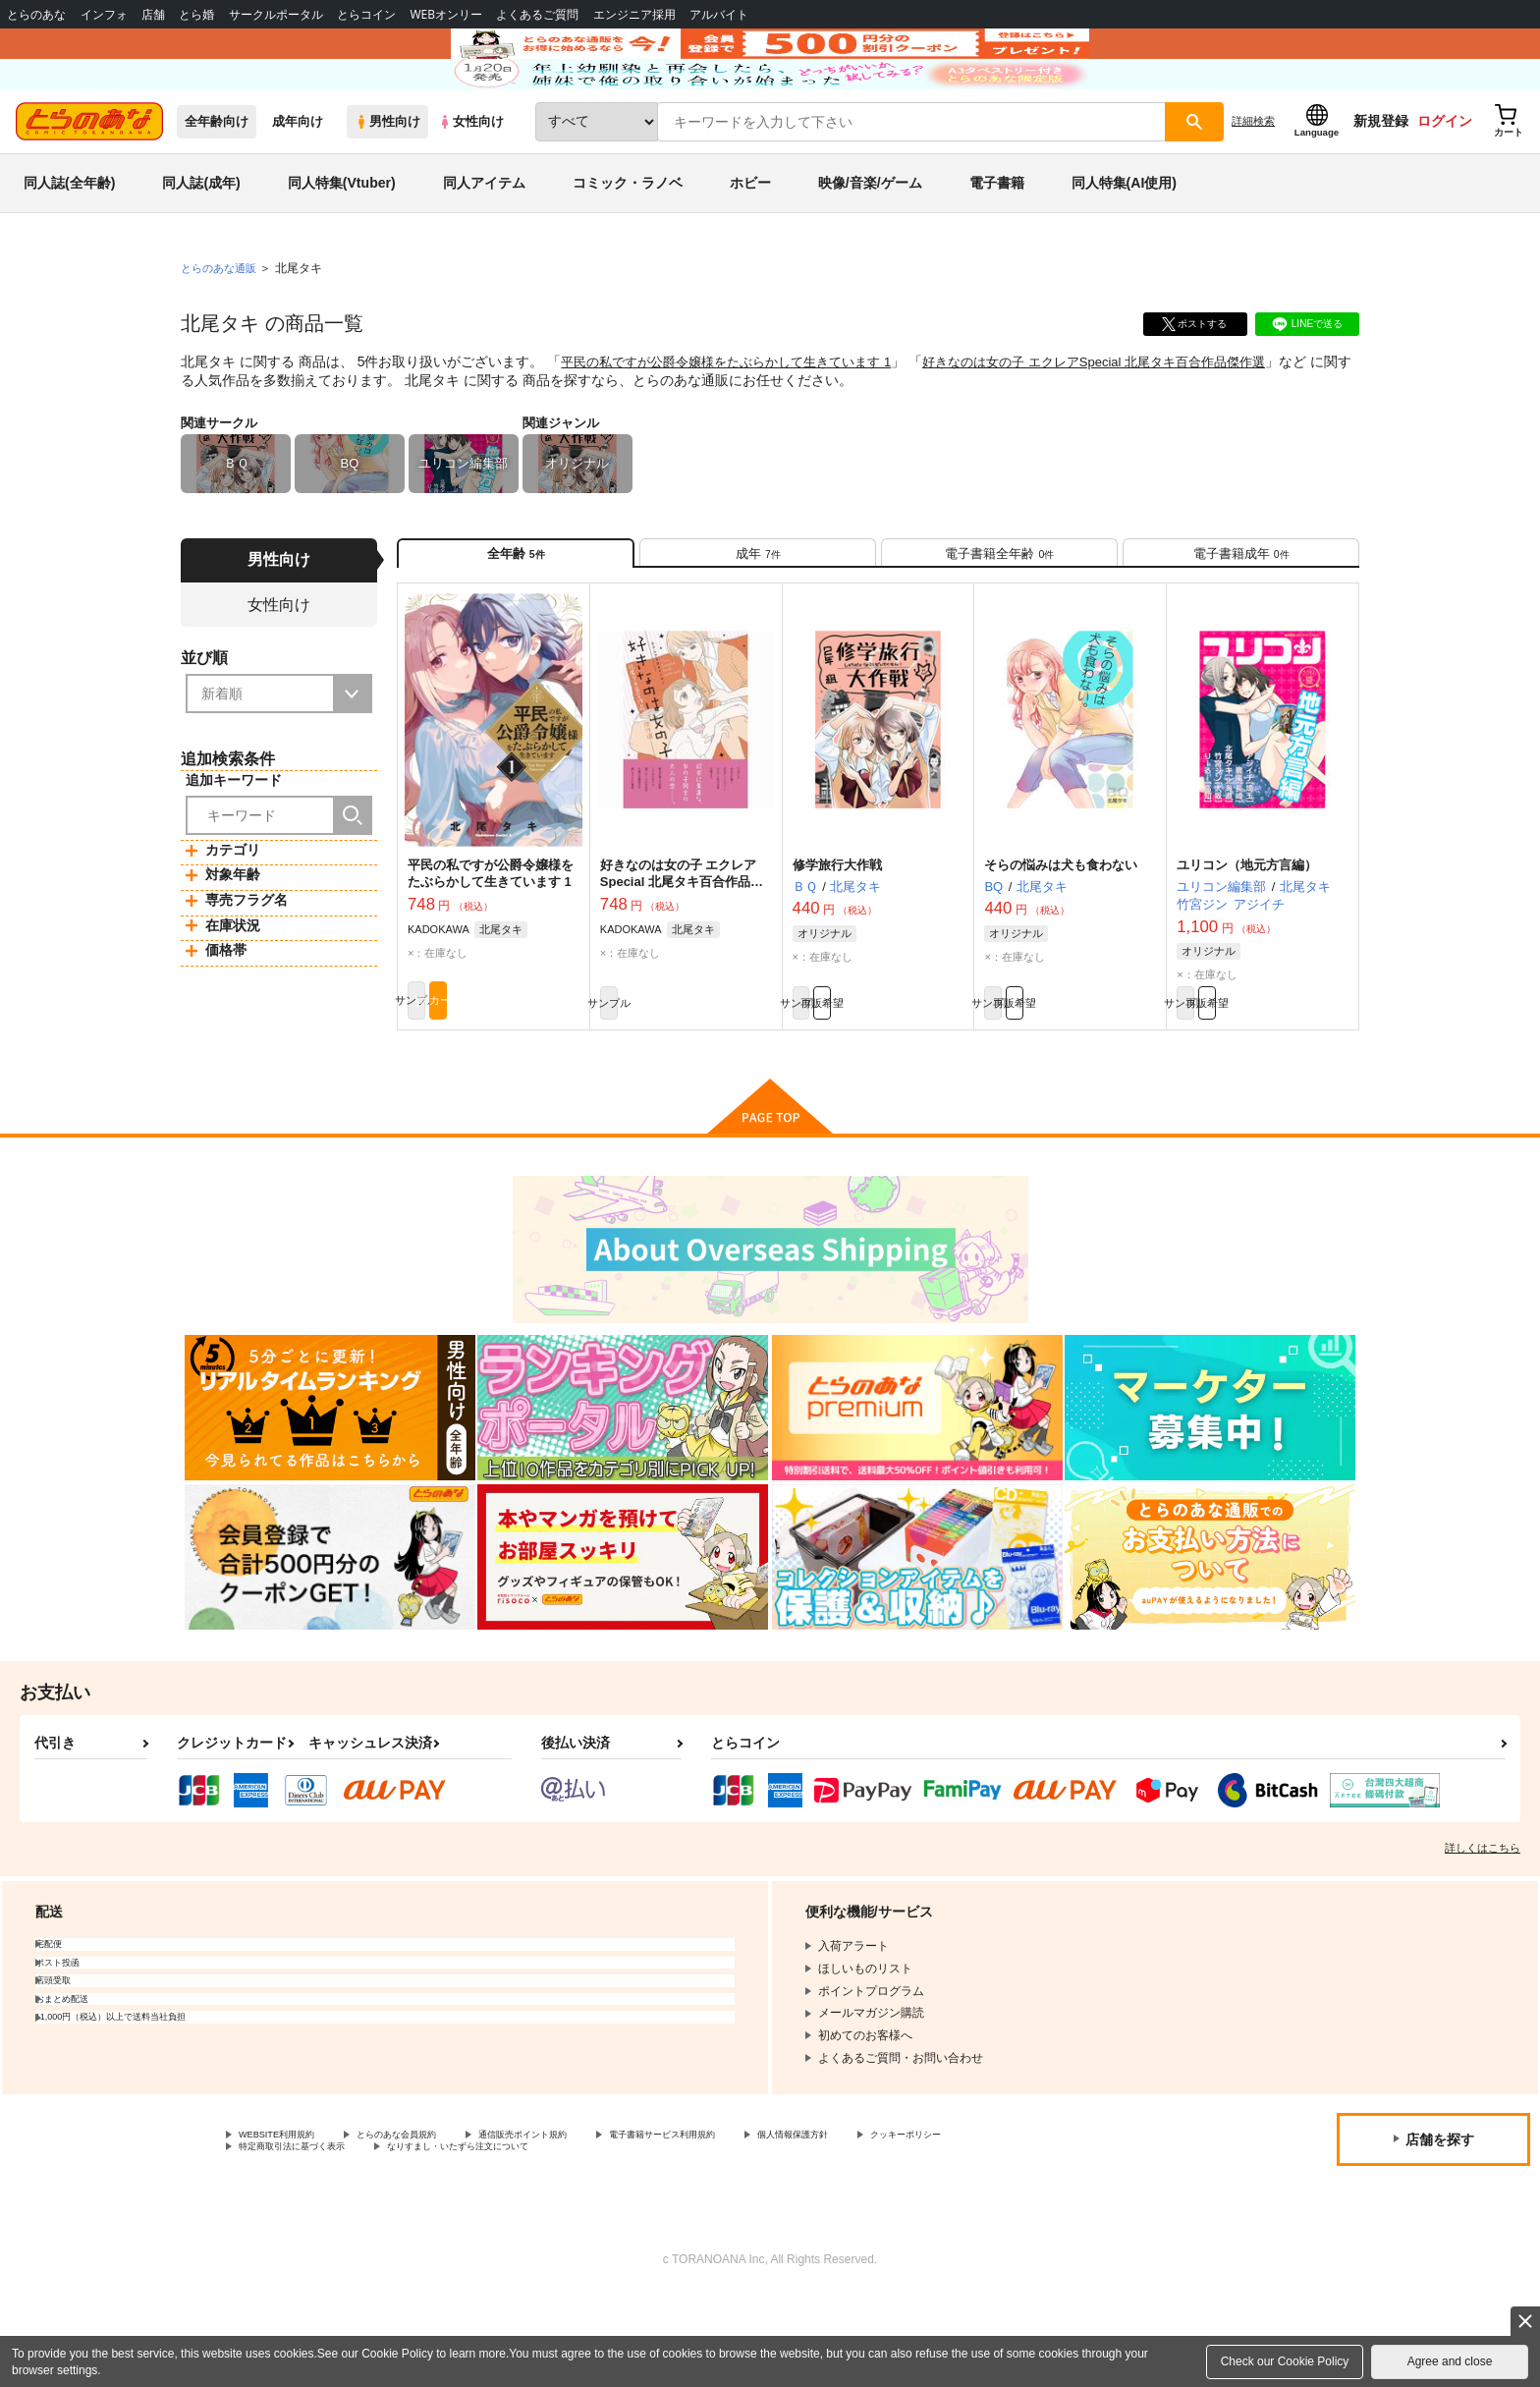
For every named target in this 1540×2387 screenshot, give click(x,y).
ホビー (750, 240)
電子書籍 (996, 240)
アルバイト (718, 14)
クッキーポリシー (286, 2237)
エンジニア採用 (634, 14)
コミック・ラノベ (628, 240)
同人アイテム (484, 240)
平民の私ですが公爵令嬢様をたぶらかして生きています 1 (738, 418)
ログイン (1444, 178)
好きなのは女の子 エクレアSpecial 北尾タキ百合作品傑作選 (1132, 418)
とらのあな (36, 14)
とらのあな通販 (222, 325)
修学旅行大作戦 (837, 938)
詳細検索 (1253, 178)
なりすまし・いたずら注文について (653, 2237)
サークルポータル (276, 14)
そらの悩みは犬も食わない (1060, 938)
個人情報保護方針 (920, 2221)
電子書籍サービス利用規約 (760, 2221)
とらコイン (366, 14)
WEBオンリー (446, 14)
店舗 (153, 14)
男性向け (387, 178)
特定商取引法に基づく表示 (446, 2237)
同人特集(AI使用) (1124, 240)
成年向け (297, 178)
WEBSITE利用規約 (289, 2221)
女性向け (471, 178)
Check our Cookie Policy (1285, 2361)
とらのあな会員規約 (434, 2221)
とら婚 (196, 14)
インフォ (104, 14)
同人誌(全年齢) (69, 240)
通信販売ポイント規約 (588, 2221)
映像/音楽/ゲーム (870, 240)
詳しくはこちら (1482, 1932)
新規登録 (1380, 178)
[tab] (757, 617)
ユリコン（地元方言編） (1247, 938)
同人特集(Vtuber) (342, 240)
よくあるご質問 (537, 14)
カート (537, 1081)
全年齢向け (216, 178)
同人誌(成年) (201, 240)
